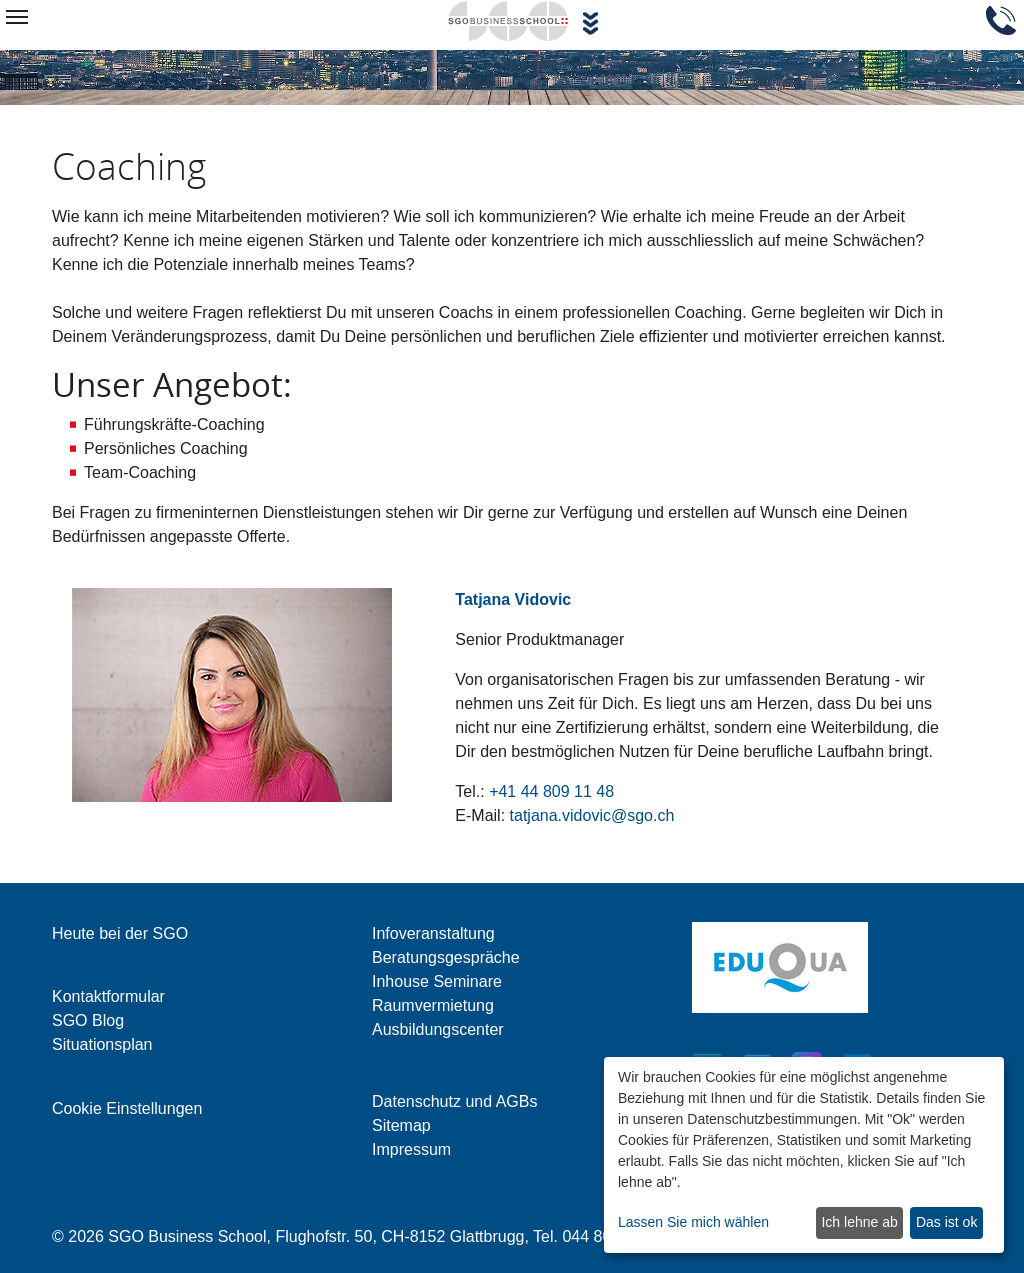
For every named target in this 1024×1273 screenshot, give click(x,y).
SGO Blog (88, 1020)
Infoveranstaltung (433, 933)
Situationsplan (102, 1044)
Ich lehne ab (859, 1222)
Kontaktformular (108, 996)
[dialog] (804, 1155)
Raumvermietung (433, 1005)
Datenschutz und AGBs (454, 1101)
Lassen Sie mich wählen (693, 1222)
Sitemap (401, 1125)
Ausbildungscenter (438, 1029)
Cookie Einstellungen (127, 1108)
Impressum (411, 1149)
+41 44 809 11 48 (551, 791)
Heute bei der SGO (120, 933)
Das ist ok (946, 1222)
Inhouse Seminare (437, 981)
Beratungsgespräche (446, 957)
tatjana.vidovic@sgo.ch (592, 815)
